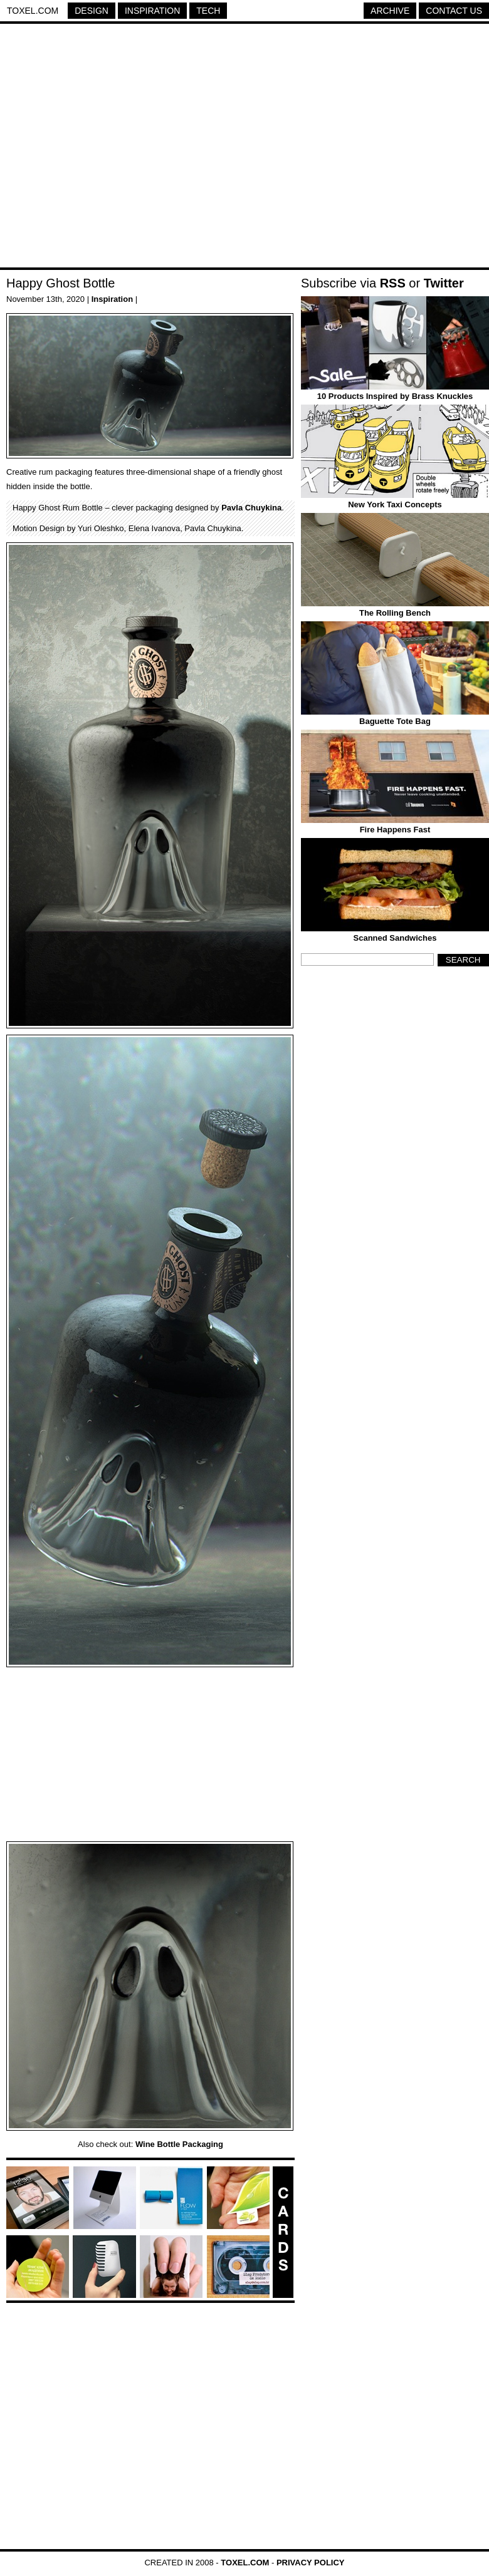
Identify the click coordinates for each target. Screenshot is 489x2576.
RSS (393, 283)
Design (91, 11)
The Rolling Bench (395, 613)
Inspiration (152, 11)
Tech (208, 11)
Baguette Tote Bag (395, 721)
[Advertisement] (117, 147)
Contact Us (454, 11)
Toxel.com (32, 11)
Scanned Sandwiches (395, 938)
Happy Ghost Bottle (60, 283)
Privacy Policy (310, 2562)
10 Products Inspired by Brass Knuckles (395, 396)
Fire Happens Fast (395, 829)
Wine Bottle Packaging (179, 2144)
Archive (390, 11)
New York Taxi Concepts (395, 504)
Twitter (444, 283)
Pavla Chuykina (251, 507)
